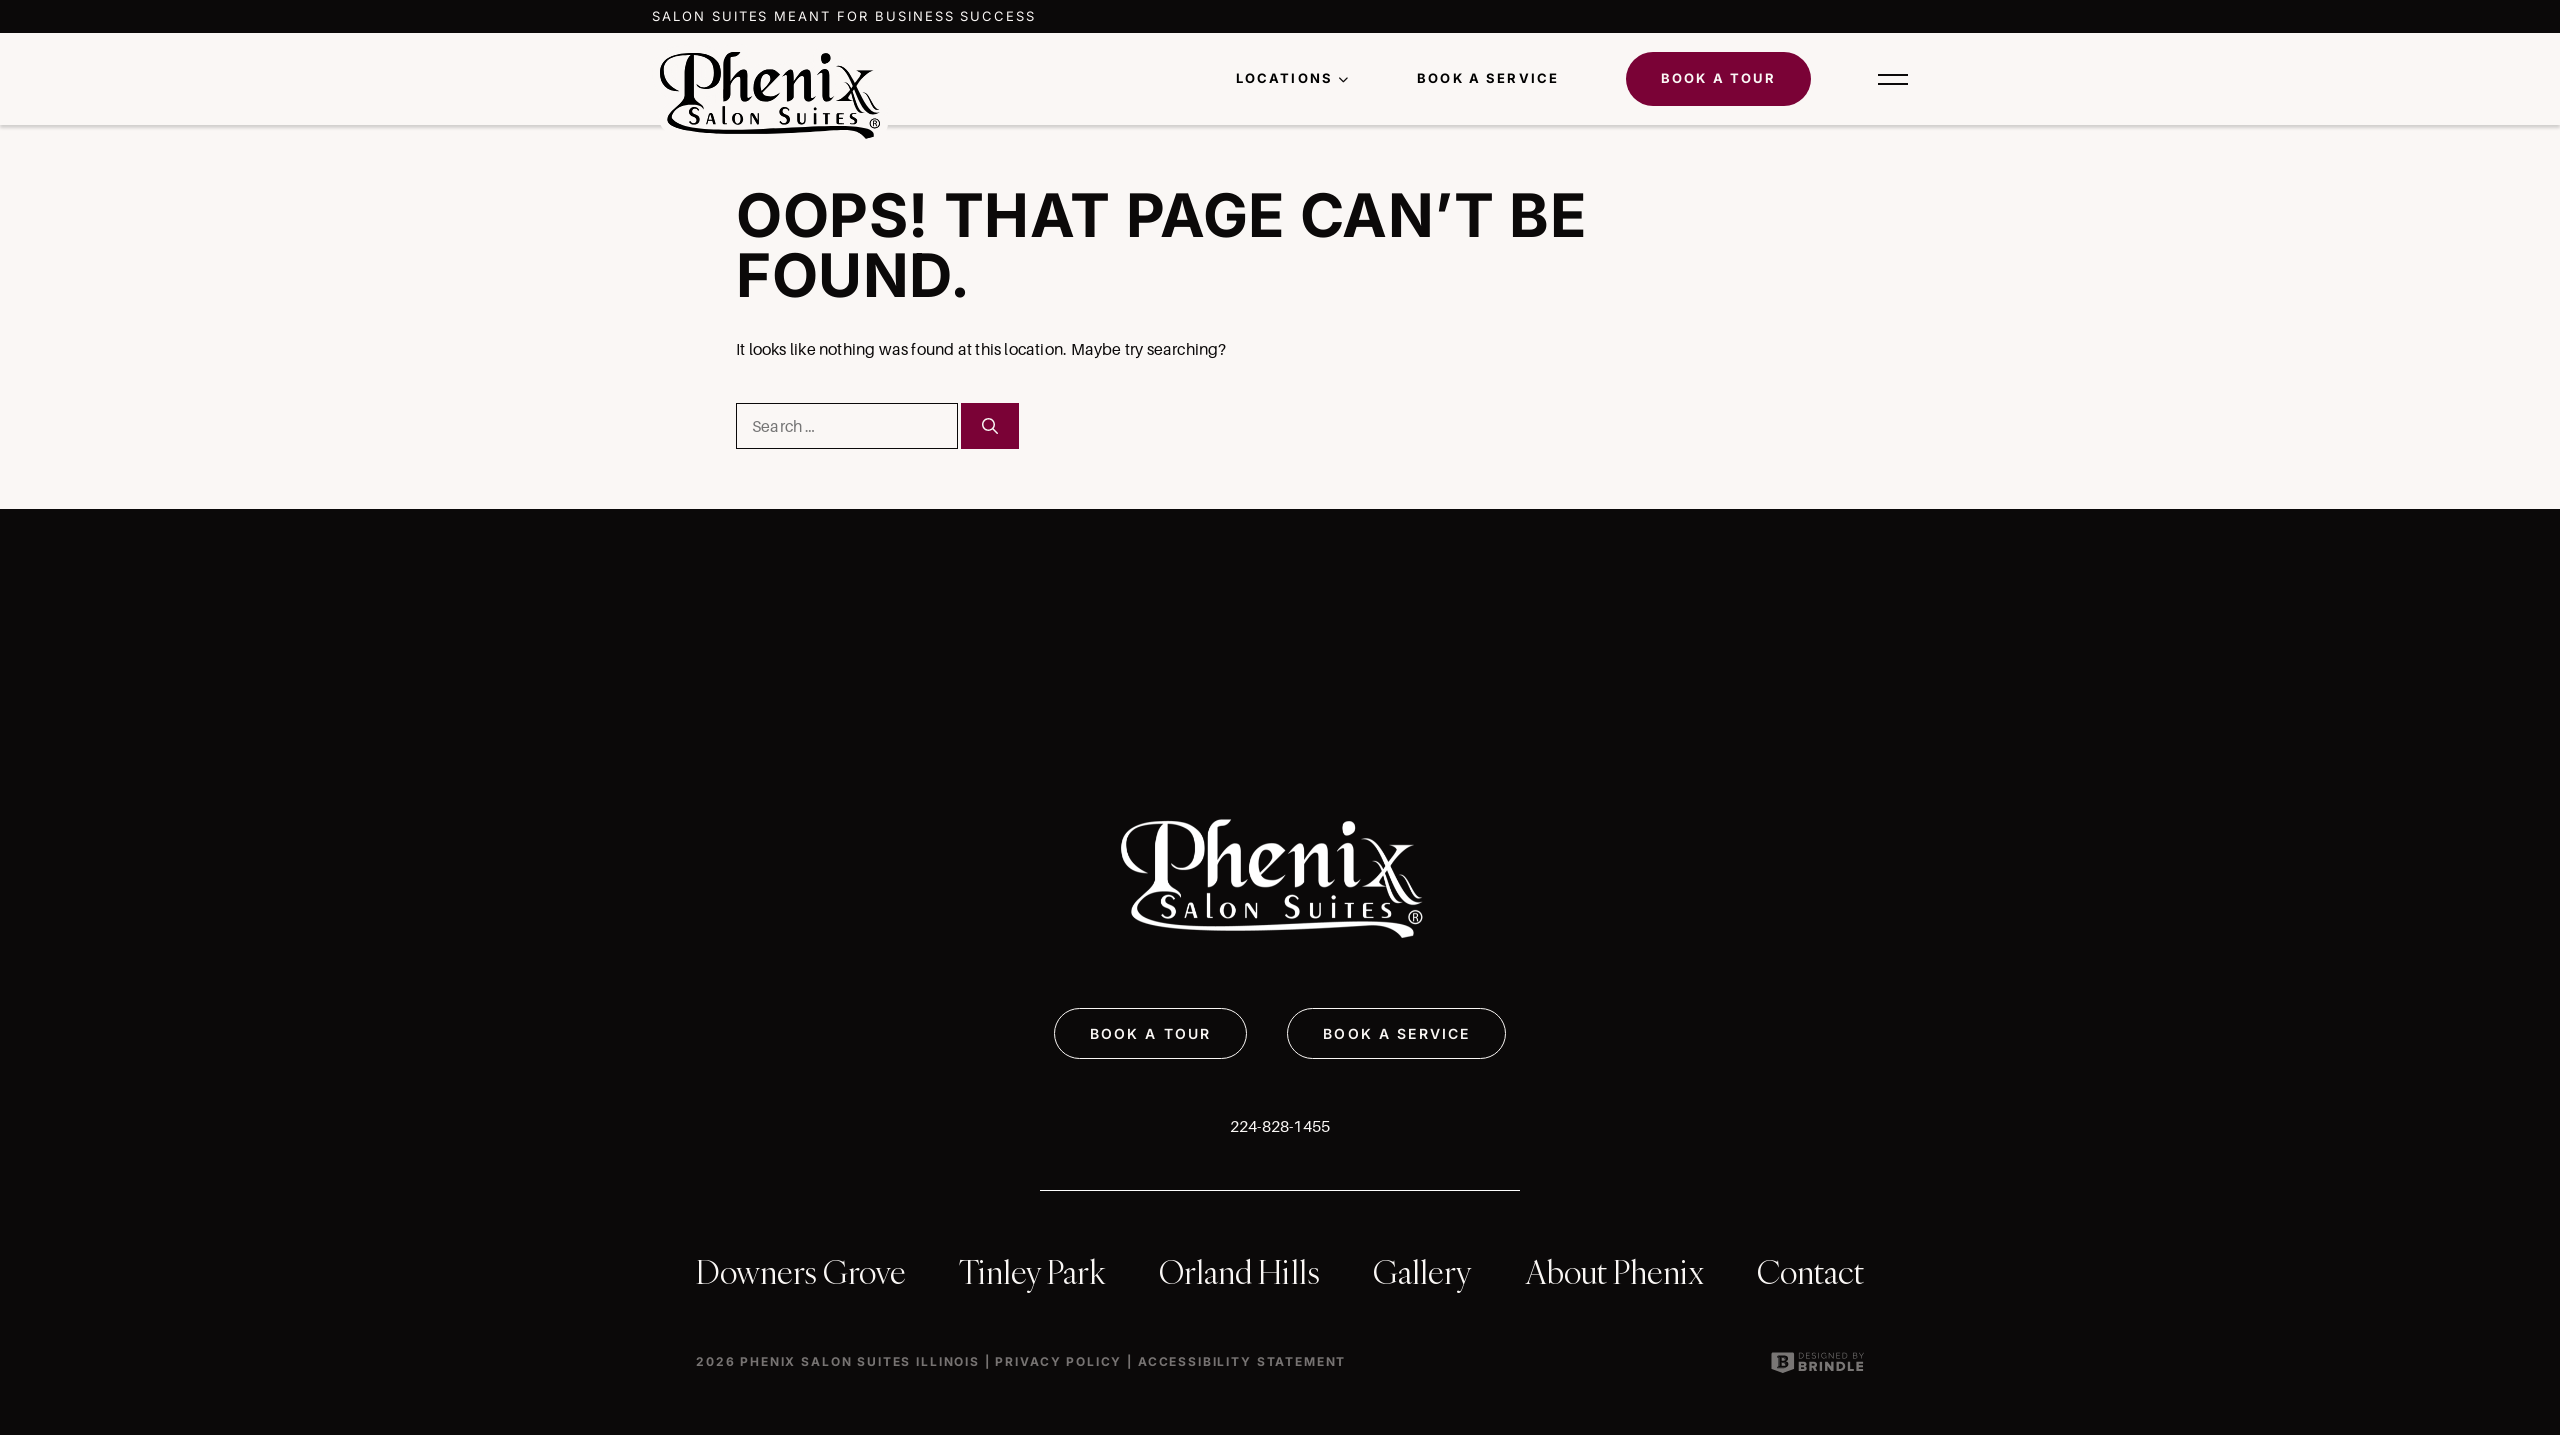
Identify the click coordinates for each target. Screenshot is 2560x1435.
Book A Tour (1719, 78)
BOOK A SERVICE (1396, 1033)
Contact (1810, 1272)
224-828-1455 (1280, 1126)
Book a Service (1488, 78)
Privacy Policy (1058, 1361)
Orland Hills (1239, 1272)
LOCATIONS (1284, 78)
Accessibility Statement (1242, 1361)
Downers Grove (801, 1272)
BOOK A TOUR (1151, 1033)
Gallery (1422, 1272)
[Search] (990, 426)
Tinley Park (1032, 1272)
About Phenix (1614, 1272)
